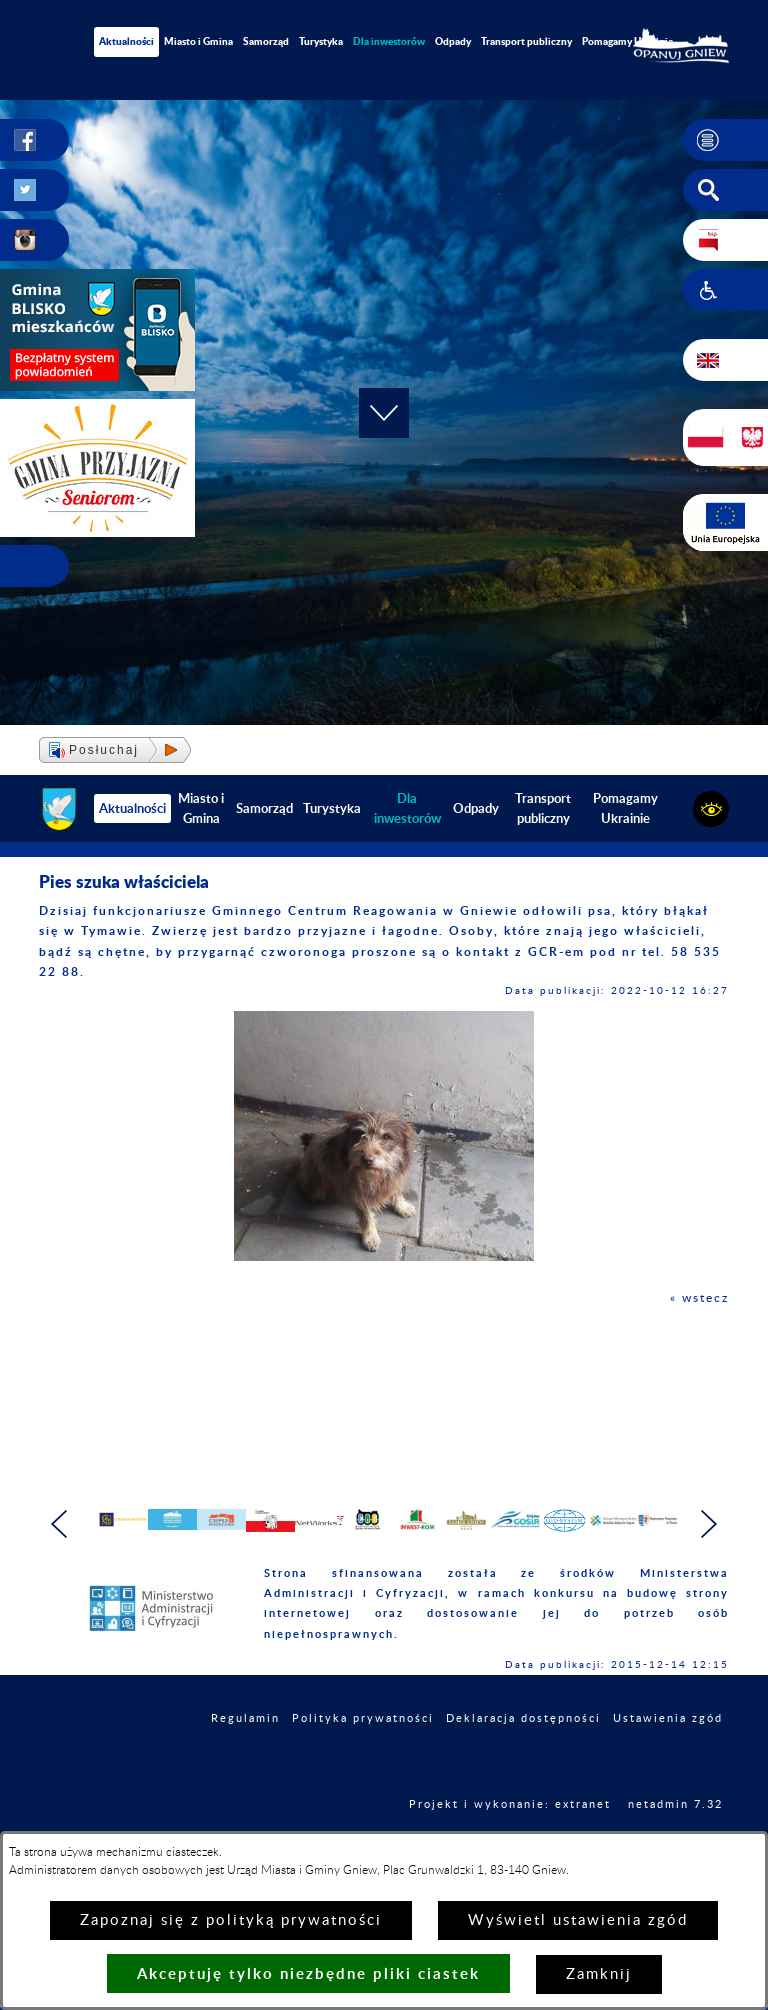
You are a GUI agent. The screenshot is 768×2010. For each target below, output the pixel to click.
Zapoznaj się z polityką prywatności (231, 1920)
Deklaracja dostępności (523, 1758)
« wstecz (699, 1298)
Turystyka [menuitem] (321, 41)
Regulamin (245, 1758)
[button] (725, 140)
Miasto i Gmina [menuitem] (198, 41)
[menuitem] (389, 41)
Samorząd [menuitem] (266, 41)
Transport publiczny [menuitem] (526, 41)
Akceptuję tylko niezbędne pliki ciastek (308, 1973)
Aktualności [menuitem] (126, 41)
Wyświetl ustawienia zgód (578, 1920)
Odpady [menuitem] (453, 41)
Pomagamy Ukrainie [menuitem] (627, 41)
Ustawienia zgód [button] (668, 1758)
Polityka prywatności (363, 1758)
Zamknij (599, 1974)
